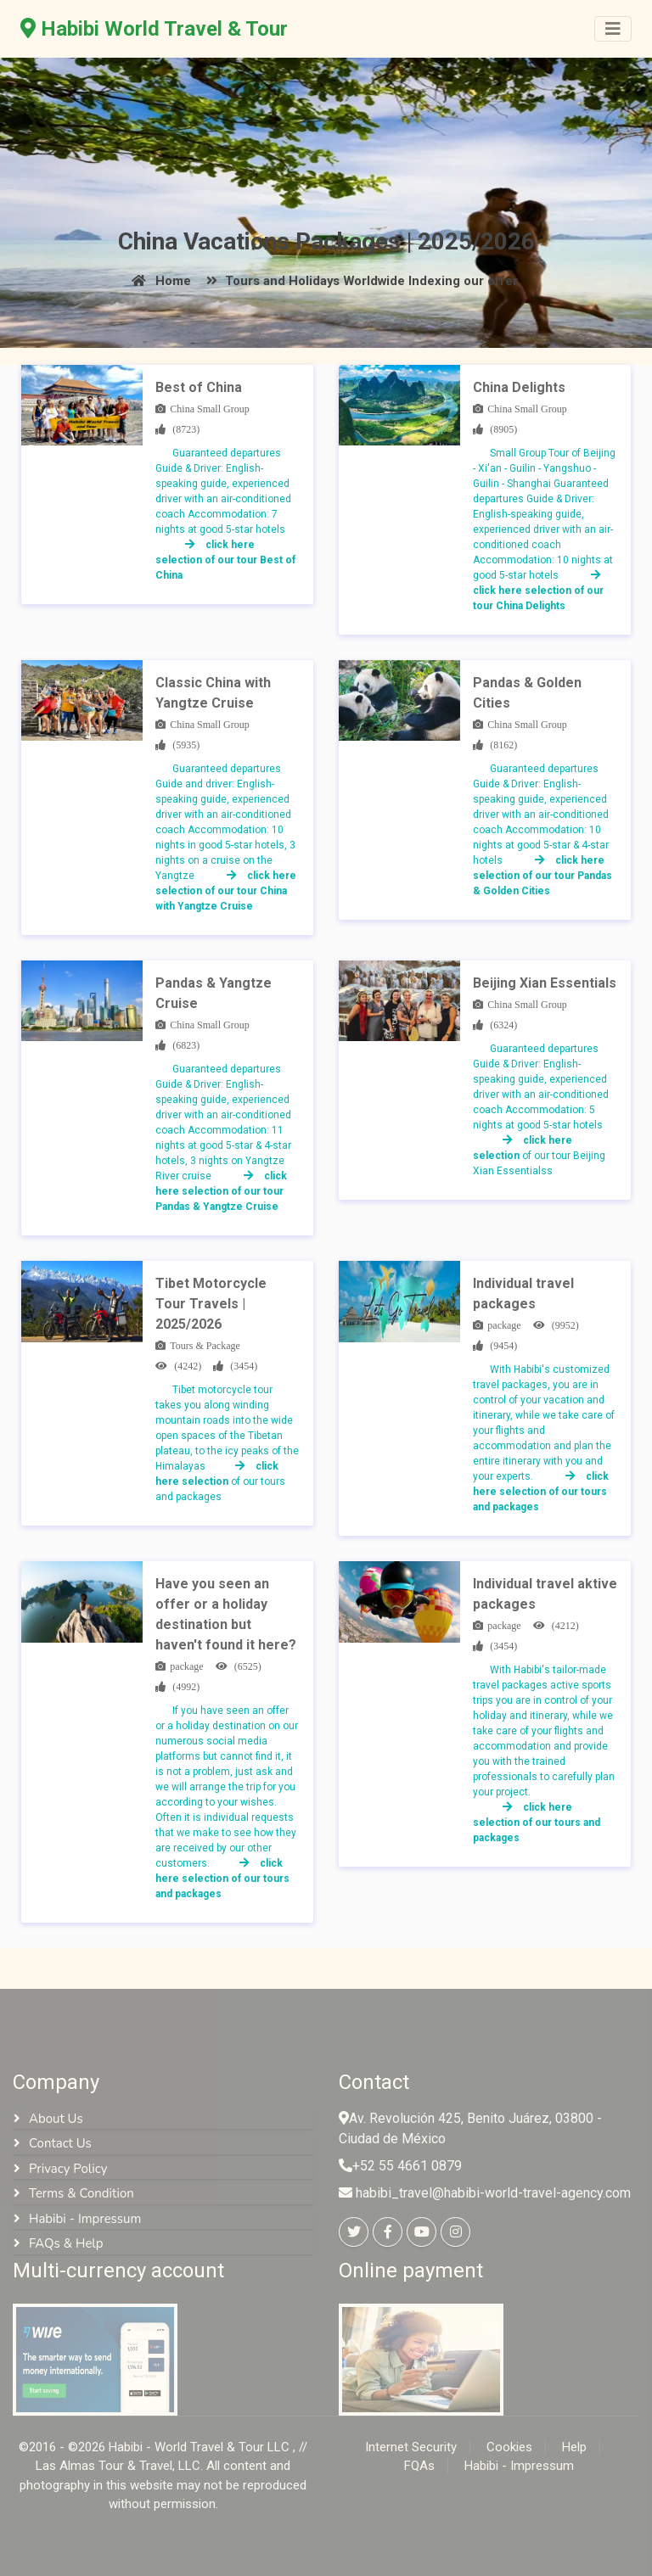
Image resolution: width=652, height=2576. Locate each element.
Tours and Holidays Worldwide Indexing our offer (359, 280)
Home (158, 280)
